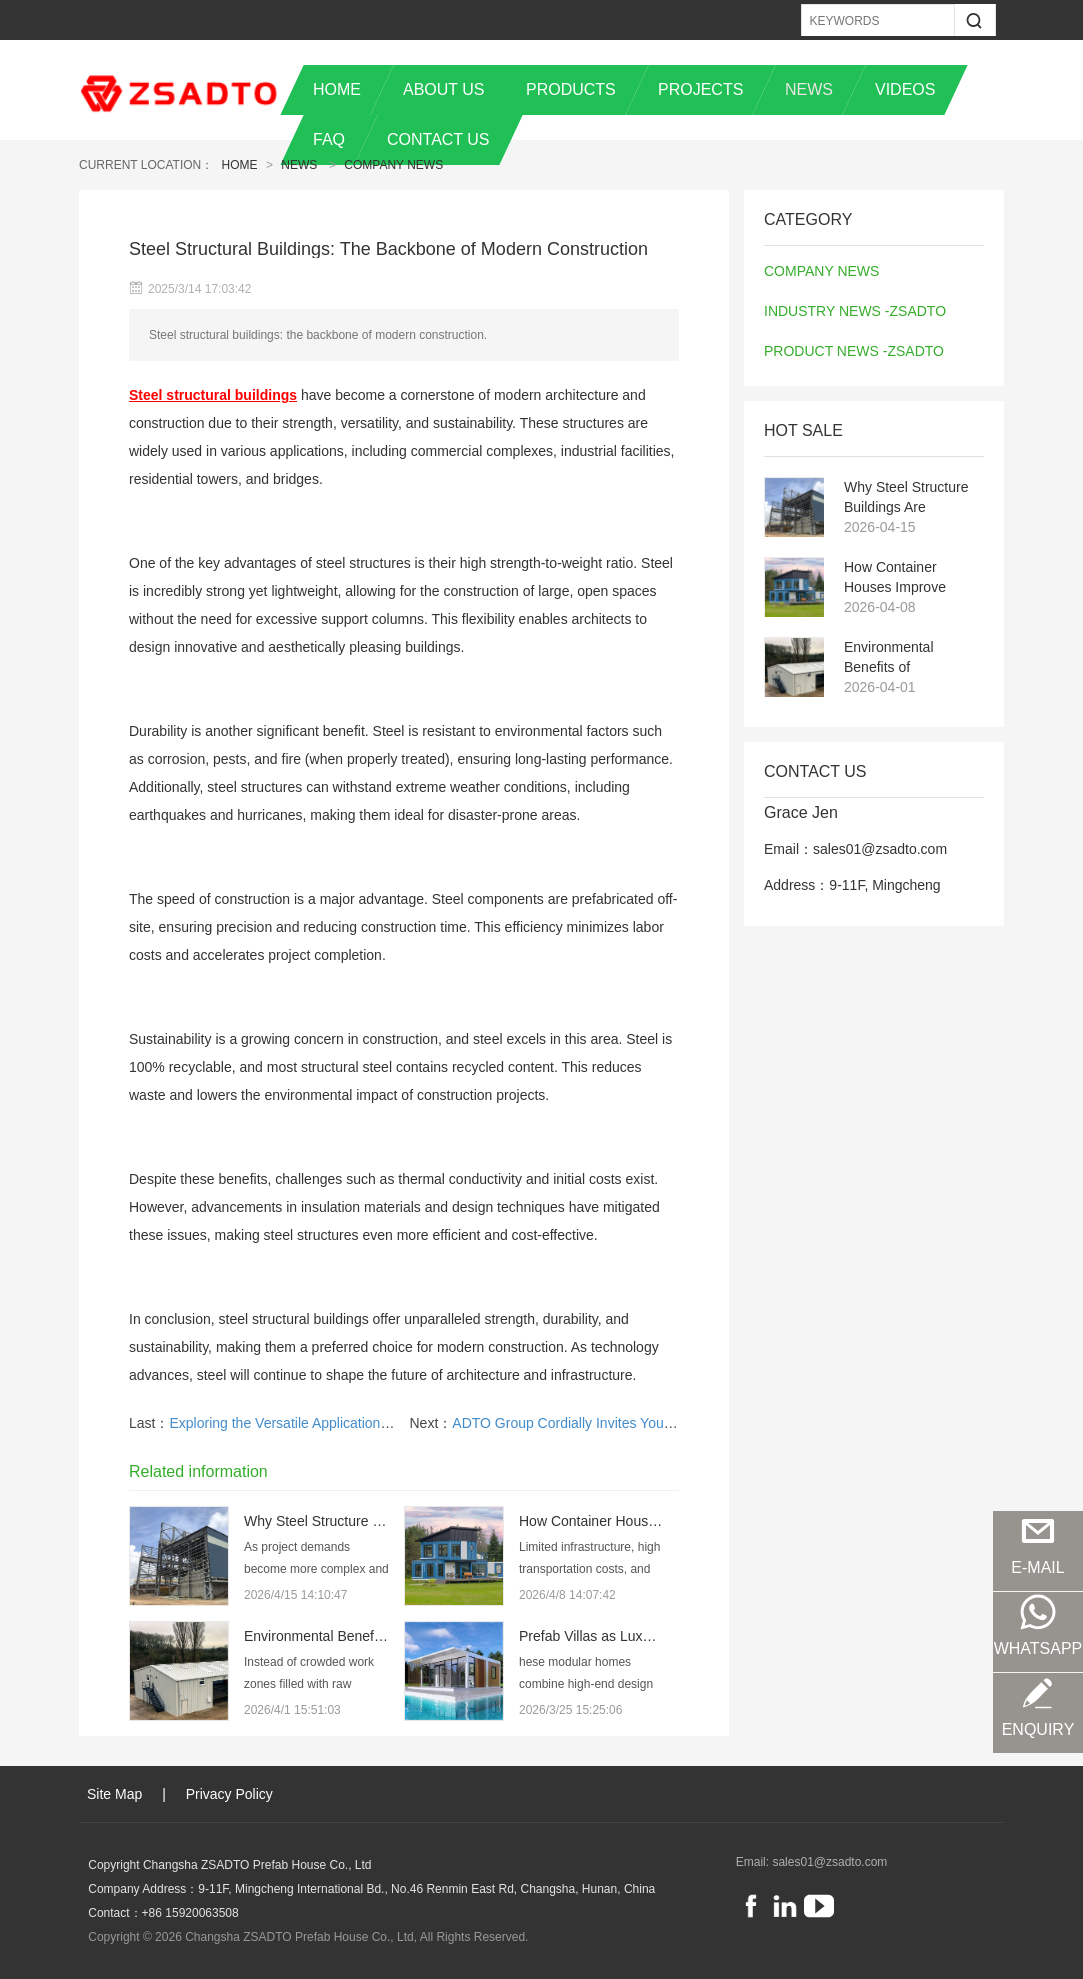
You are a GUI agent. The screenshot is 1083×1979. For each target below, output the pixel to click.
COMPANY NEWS (393, 165)
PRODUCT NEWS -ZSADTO (854, 351)
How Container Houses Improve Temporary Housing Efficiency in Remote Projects (907, 578)
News (299, 165)
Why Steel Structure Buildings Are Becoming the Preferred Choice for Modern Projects (907, 498)
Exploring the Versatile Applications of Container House (340, 1423)
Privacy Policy (229, 1794)
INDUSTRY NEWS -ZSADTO (855, 311)
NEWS (809, 89)
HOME (337, 89)
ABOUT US (444, 89)
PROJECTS (700, 89)
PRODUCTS (571, 89)
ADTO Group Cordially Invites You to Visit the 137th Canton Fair (650, 1423)
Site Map (114, 1794)
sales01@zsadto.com (829, 1862)
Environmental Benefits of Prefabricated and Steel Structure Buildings (899, 658)
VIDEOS (905, 89)
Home (240, 165)
